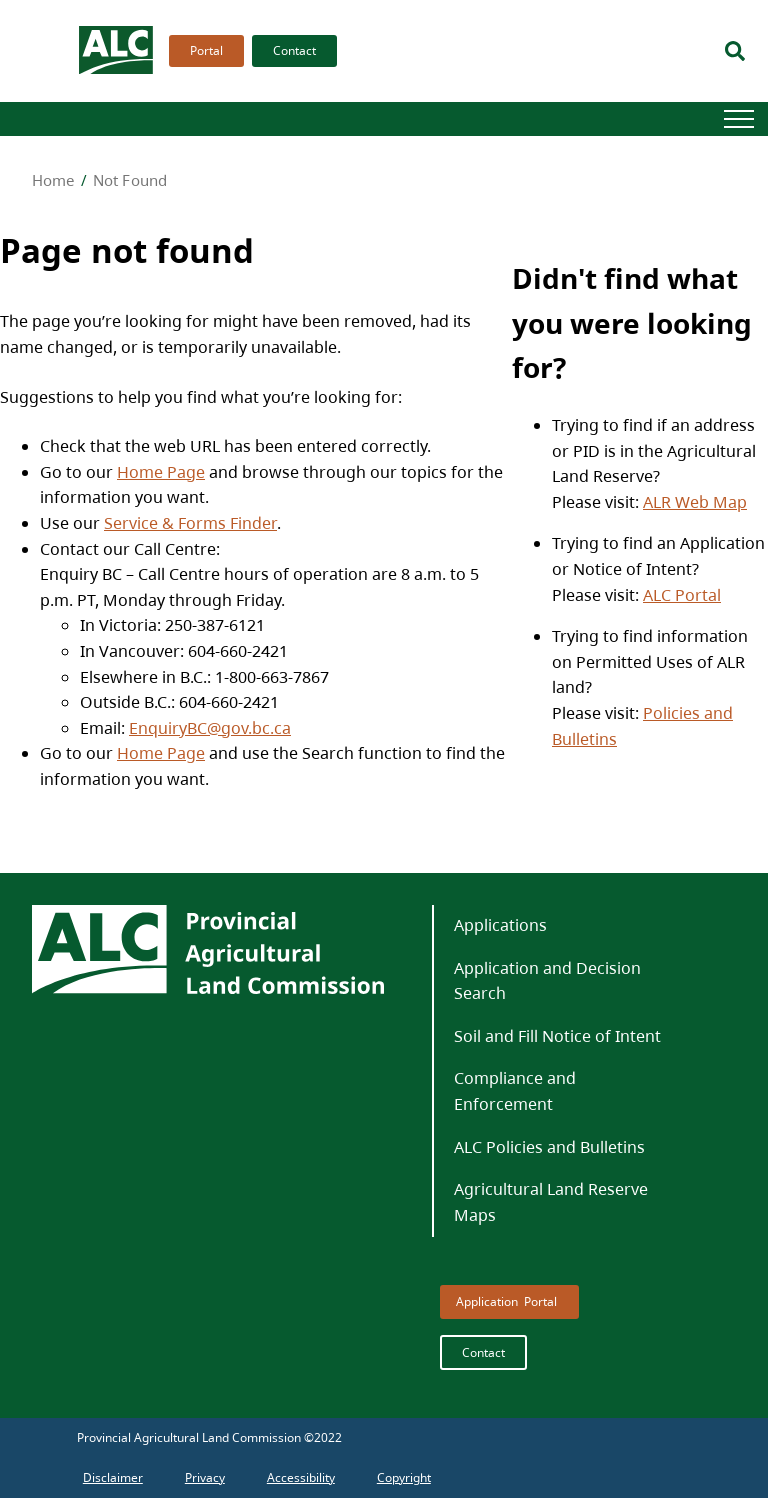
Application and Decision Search (547, 981)
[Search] (735, 51)
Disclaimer (113, 1477)
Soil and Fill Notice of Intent (557, 1036)
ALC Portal (682, 595)
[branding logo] (117, 51)
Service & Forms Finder (190, 523)
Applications (500, 925)
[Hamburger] (739, 119)
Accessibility (301, 1477)
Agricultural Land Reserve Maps (551, 1202)
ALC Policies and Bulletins (549, 1147)
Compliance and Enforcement (515, 1091)
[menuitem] (202, 51)
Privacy (205, 1477)
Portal (206, 50)
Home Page (161, 472)
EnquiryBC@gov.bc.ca (210, 728)
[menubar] (247, 51)
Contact (294, 50)
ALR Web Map (695, 502)
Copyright (404, 1477)
